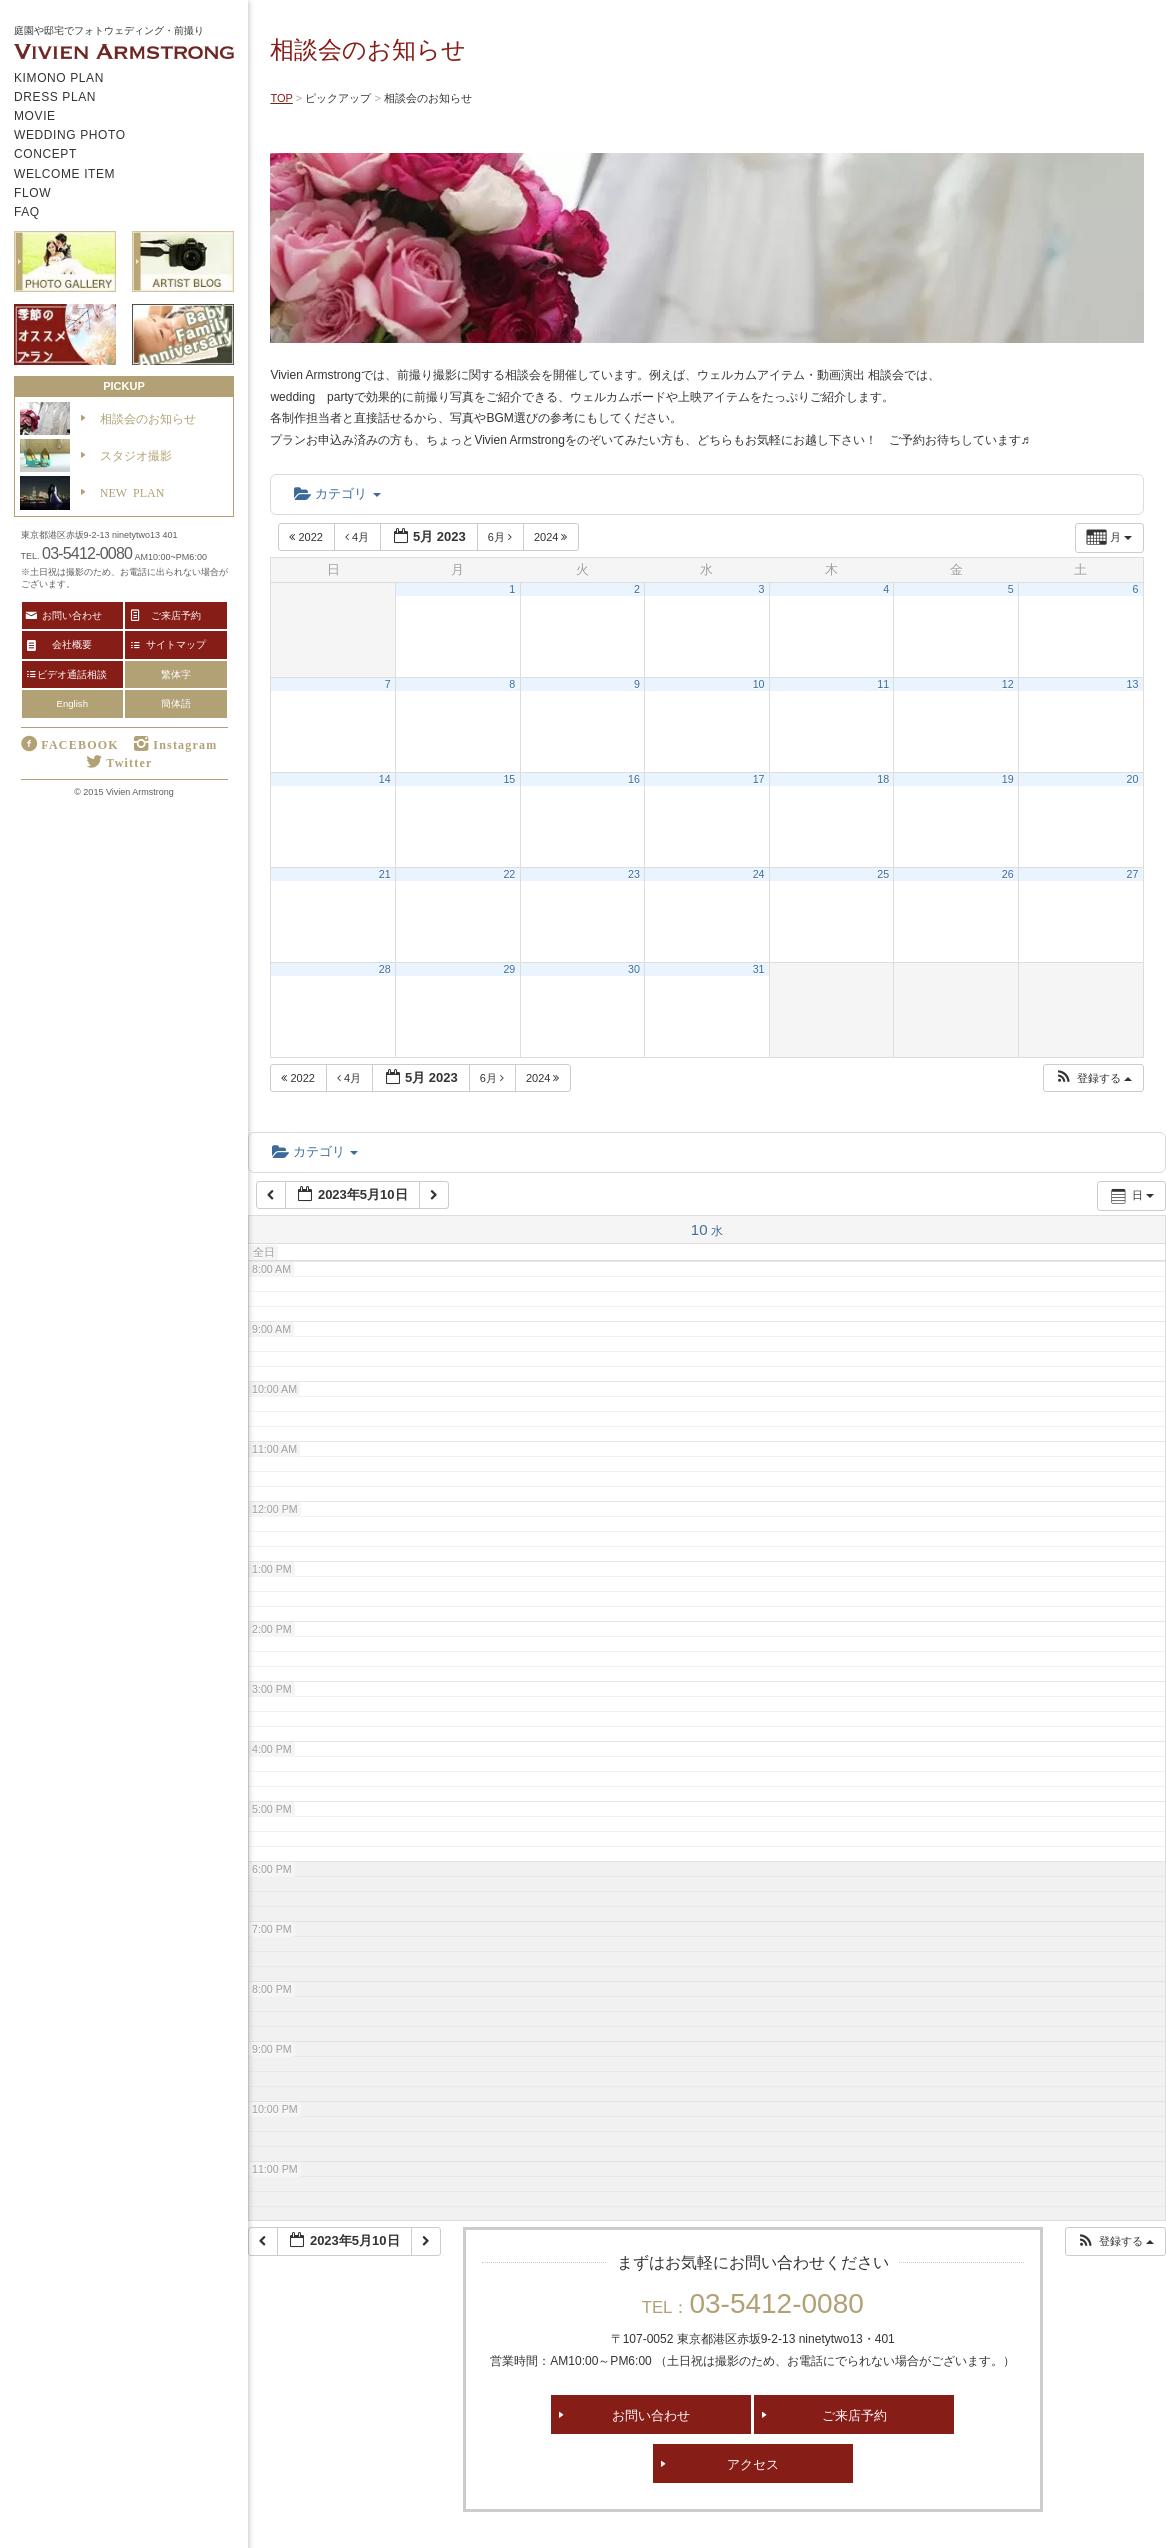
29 (509, 969)
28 (385, 969)
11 (883, 684)
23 (634, 874)
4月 (358, 537)
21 (385, 874)
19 (1008, 779)
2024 (552, 537)
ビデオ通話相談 (72, 674)
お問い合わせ (651, 2414)
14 (385, 779)
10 (759, 684)
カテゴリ (337, 493)
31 (759, 969)
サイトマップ (176, 644)
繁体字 (176, 674)
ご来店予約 (854, 2414)
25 (883, 874)
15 (509, 779)
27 (1133, 874)
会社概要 (72, 644)
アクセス (753, 2463)
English (72, 703)
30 (634, 969)
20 (1133, 779)
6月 (501, 537)
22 (509, 874)
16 (634, 779)
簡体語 (176, 703)
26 (1008, 874)
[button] (1093, 1078)
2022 (307, 537)
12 (1008, 684)
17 (759, 779)
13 (1133, 684)
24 (759, 874)
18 (883, 779)
